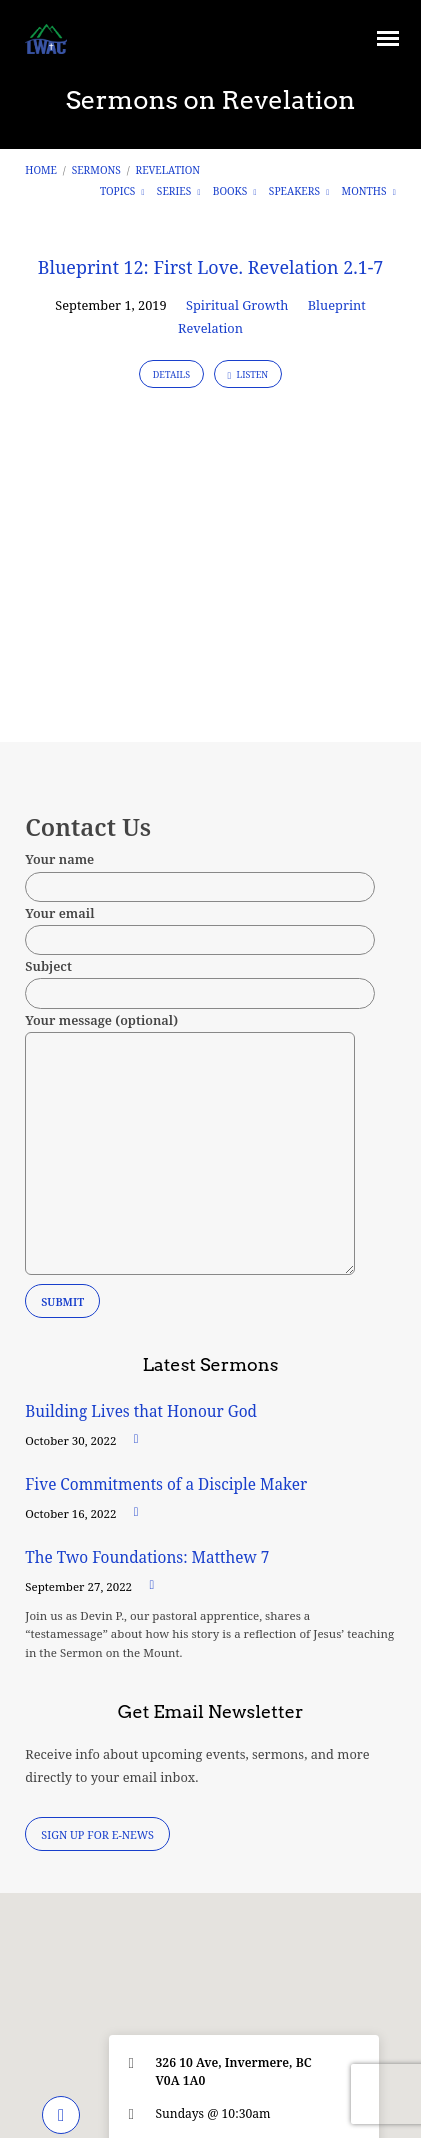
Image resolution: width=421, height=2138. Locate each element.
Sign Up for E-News (97, 1834)
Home (41, 170)
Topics (122, 191)
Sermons (96, 170)
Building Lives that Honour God (141, 1411)
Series (179, 191)
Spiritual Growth (237, 305)
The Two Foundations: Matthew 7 (149, 1557)
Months (369, 191)
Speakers (299, 191)
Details (171, 374)
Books (235, 191)
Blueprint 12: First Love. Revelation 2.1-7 (211, 267)
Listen (248, 374)
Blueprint (337, 305)
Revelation (168, 170)
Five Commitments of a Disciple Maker (166, 1484)
